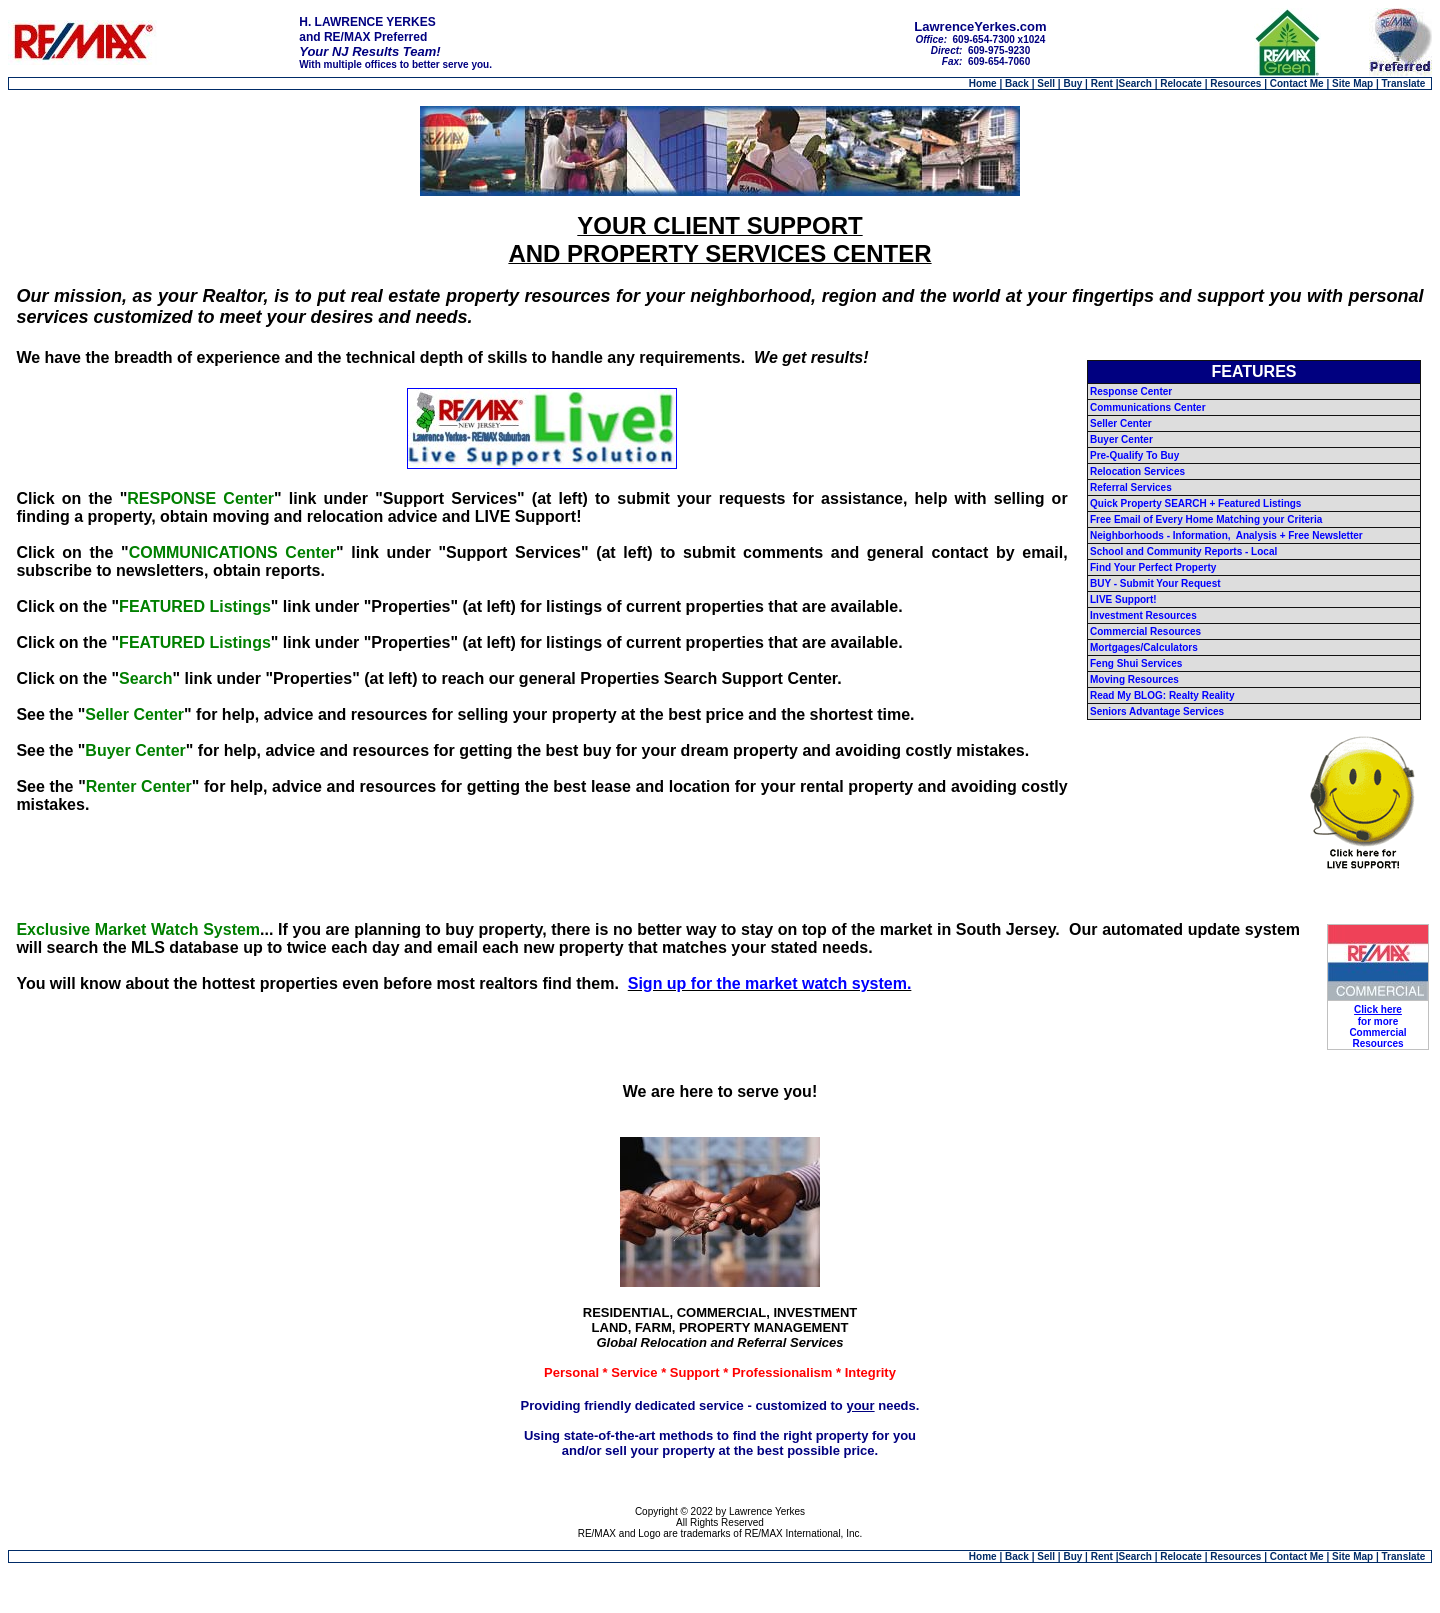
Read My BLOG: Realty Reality (1162, 695)
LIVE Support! (1123, 599)
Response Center (1131, 391)
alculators (1174, 647)
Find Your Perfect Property (1153, 567)
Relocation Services (1137, 471)
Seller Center (1121, 423)
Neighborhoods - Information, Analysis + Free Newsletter (1226, 535)
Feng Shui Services (1136, 663)
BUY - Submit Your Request (1155, 583)
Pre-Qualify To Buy (1134, 455)
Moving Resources (1134, 679)
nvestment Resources (1145, 615)
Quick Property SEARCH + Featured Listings (1195, 503)
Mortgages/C (1120, 647)
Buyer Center (1121, 439)
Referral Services (1131, 487)
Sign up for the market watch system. (770, 983)
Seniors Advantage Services (1157, 711)
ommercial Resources (1149, 631)
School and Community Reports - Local (1183, 551)
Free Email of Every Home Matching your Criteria (1206, 519)
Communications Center (1148, 407)
